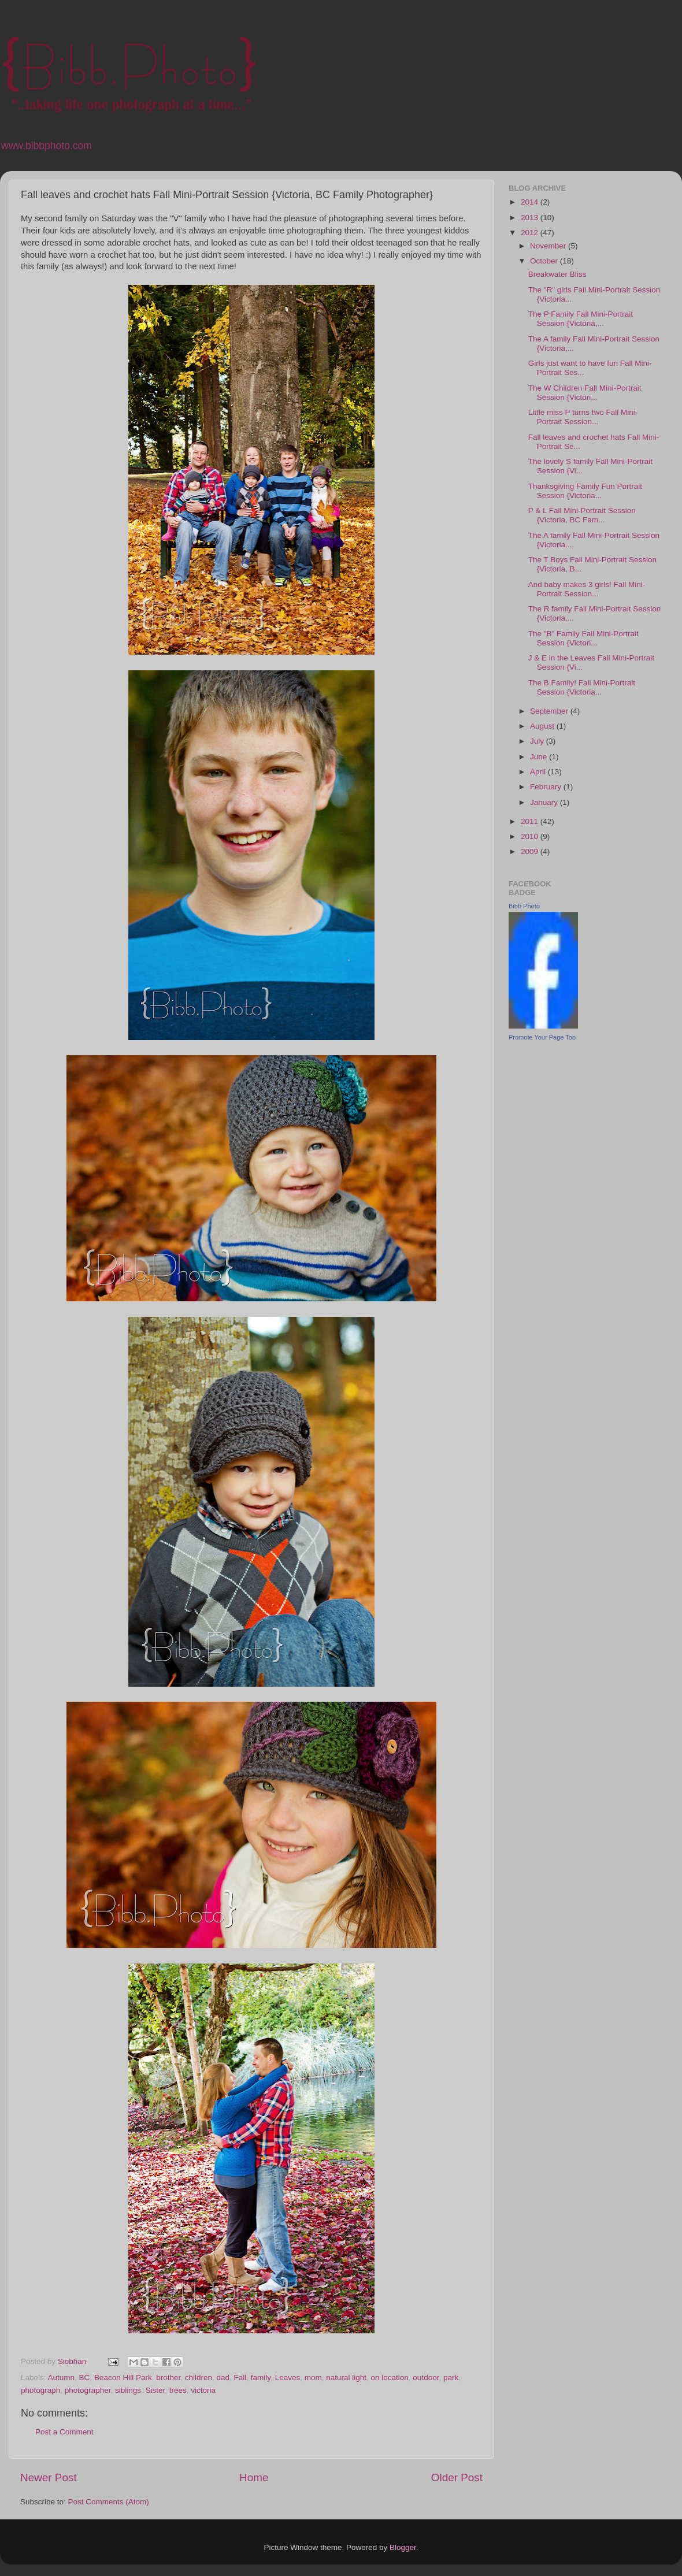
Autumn (61, 2377)
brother (168, 2377)
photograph (40, 2390)
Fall (240, 2377)
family (260, 2377)
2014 (530, 202)
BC (84, 2377)
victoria (203, 2390)
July (538, 741)
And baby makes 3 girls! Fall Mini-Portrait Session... (587, 589)
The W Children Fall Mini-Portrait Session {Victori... (585, 393)
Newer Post (48, 2477)
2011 (530, 821)
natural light (346, 2377)
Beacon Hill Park (123, 2377)
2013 (530, 217)
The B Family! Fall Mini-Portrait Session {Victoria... (581, 687)
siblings (128, 2390)
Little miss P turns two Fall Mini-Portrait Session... (583, 417)
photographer (88, 2390)
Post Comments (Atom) (108, 2501)
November (549, 246)
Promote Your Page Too (542, 1037)
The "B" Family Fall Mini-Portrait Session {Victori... (583, 638)
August (543, 726)
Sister (155, 2390)
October (545, 261)
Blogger (403, 2547)
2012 (530, 232)
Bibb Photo (524, 906)
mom (313, 2377)
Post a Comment (64, 2431)
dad (223, 2377)
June (539, 756)
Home (253, 2477)
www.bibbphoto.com (46, 145)
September (550, 711)
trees (178, 2390)
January (545, 802)
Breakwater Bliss (557, 274)
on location (390, 2377)
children (198, 2377)
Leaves (288, 2377)
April (539, 771)
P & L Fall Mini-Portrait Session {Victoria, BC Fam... (582, 515)
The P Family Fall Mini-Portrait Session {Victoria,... (580, 319)
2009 (530, 851)
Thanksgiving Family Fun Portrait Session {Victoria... (585, 491)
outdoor (426, 2377)
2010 (530, 836)
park (450, 2377)
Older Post (457, 2477)
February (547, 786)
